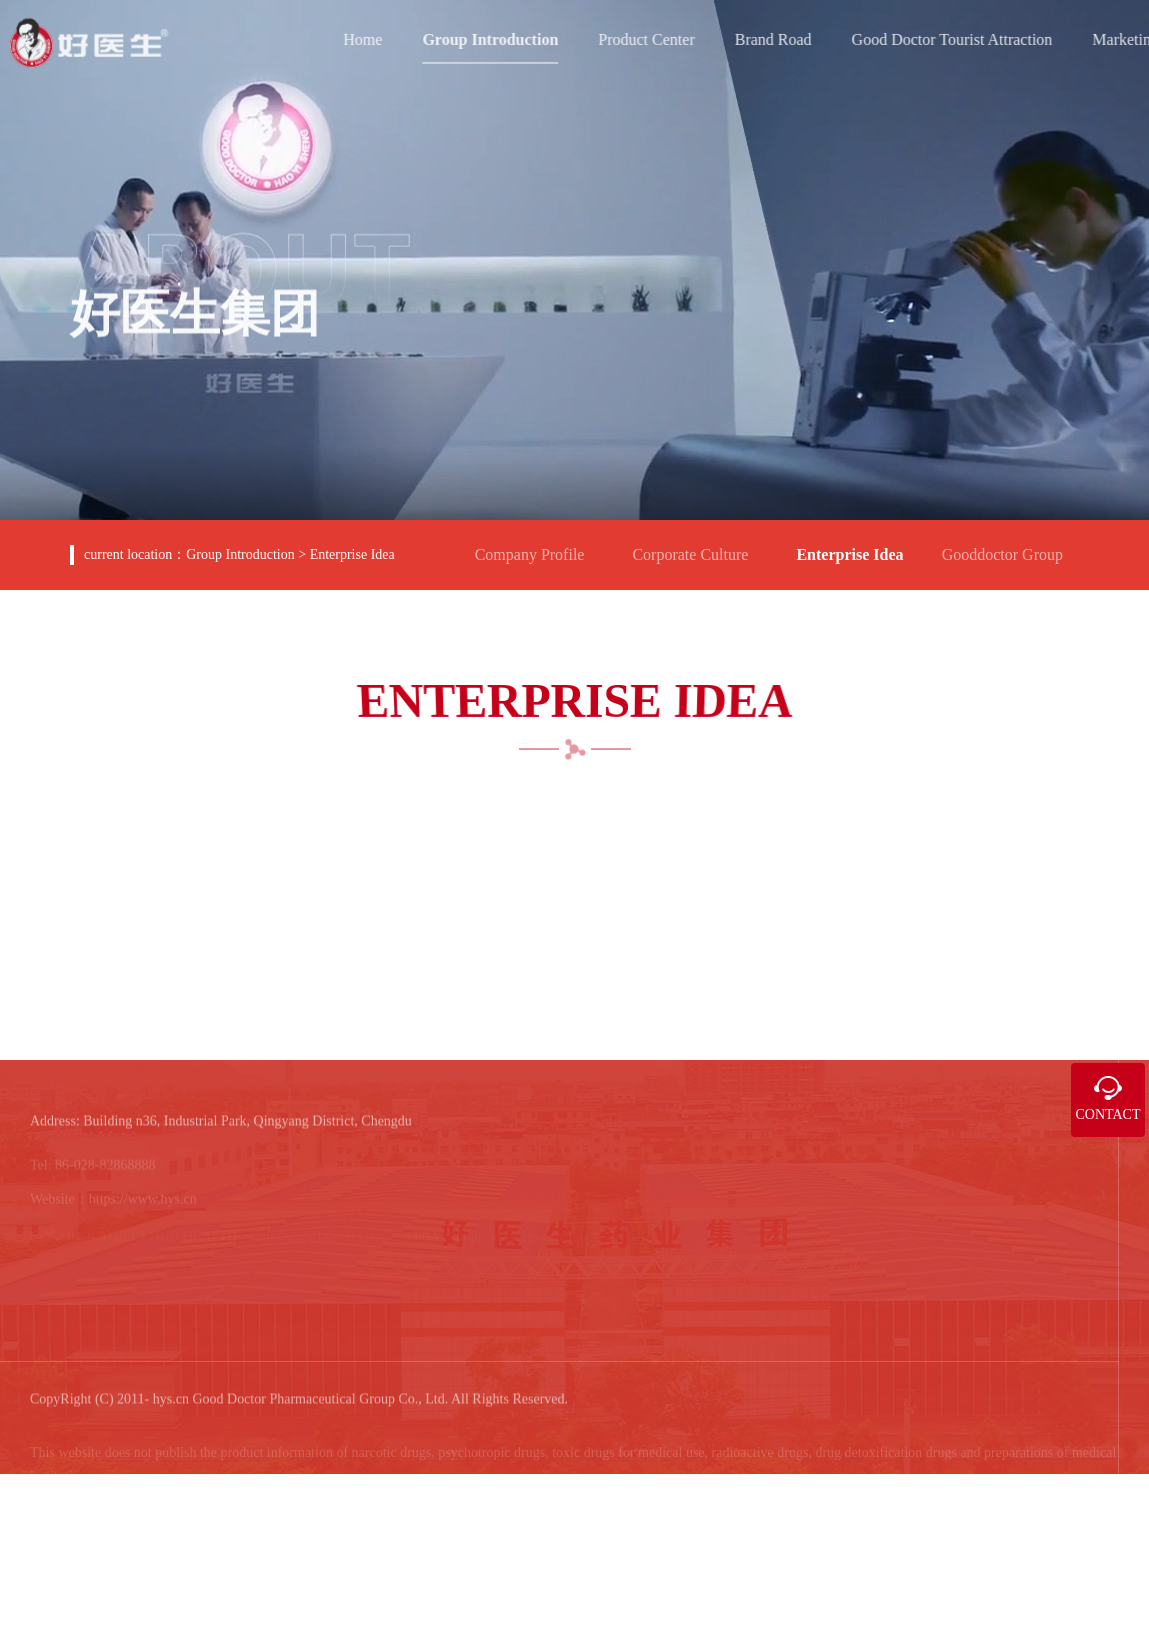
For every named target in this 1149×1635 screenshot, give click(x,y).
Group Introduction (240, 554)
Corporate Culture (698, 545)
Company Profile (538, 545)
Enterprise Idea (352, 554)
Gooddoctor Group (1010, 545)
